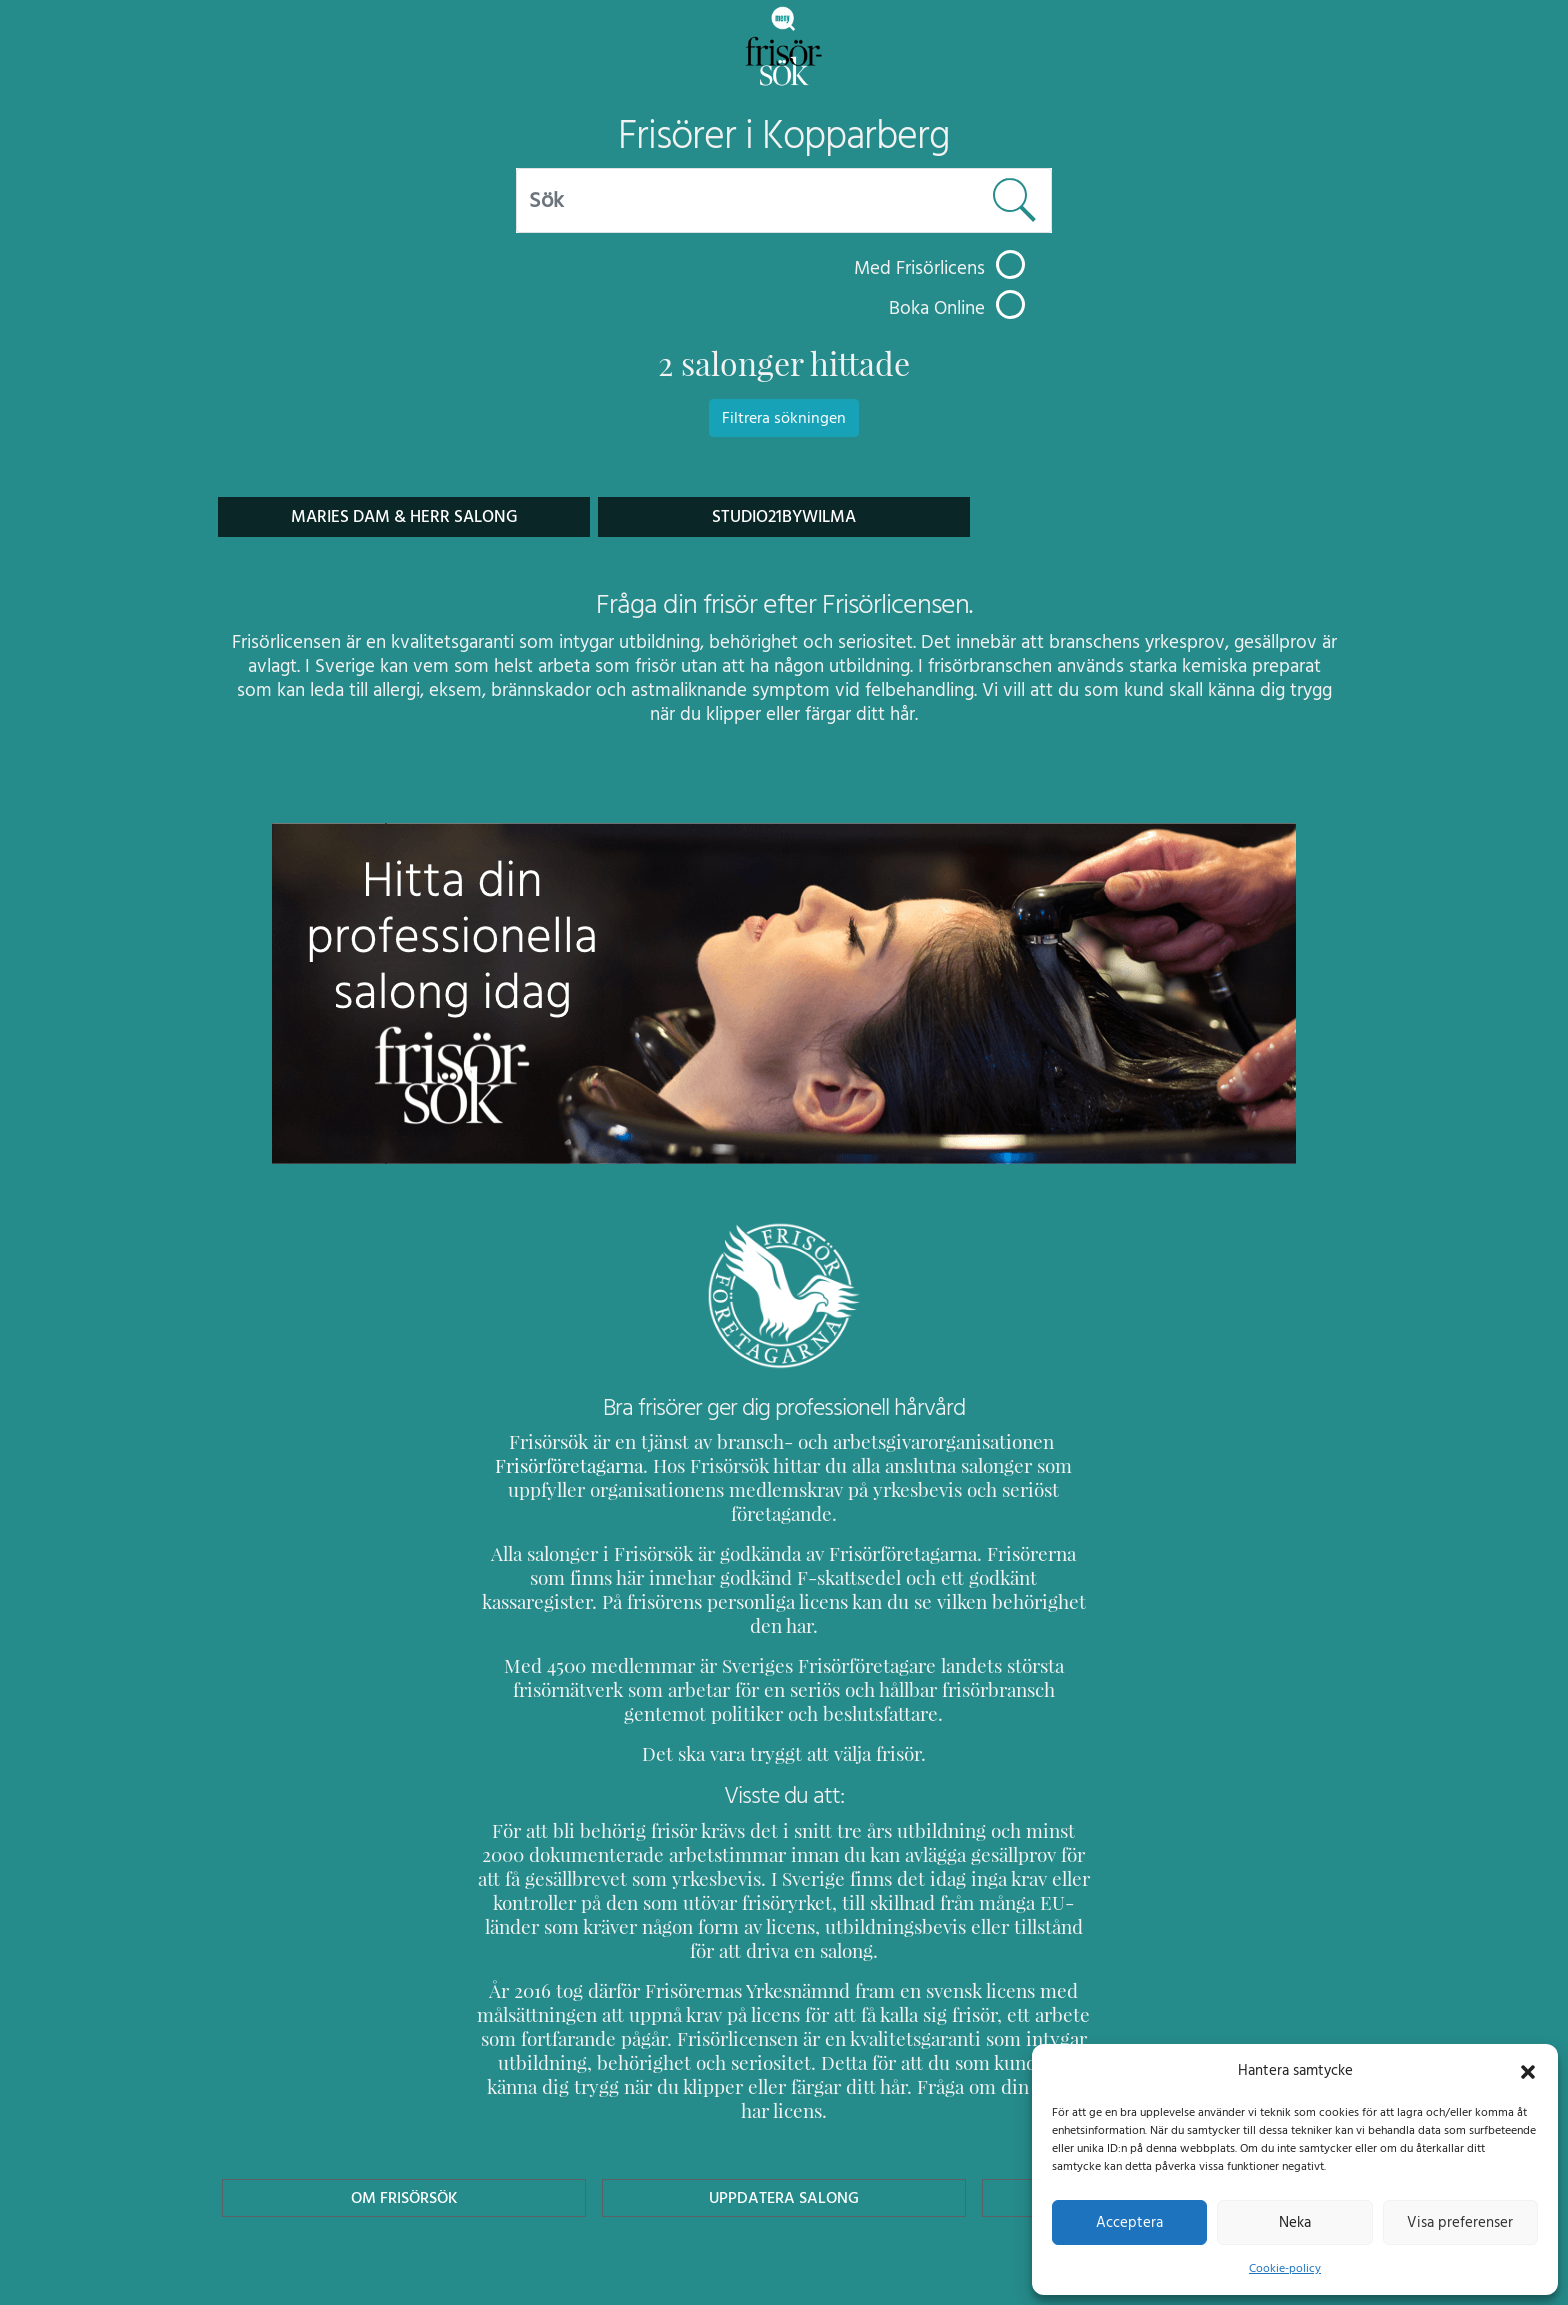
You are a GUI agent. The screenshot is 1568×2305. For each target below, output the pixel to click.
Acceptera (1129, 2222)
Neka (1294, 2222)
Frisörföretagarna (548, 1465)
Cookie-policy (1285, 2268)
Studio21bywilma (784, 516)
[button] (1528, 2070)
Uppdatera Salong (784, 2101)
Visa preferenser (1460, 2222)
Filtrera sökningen (784, 418)
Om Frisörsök (404, 2101)
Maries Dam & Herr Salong (403, 516)
